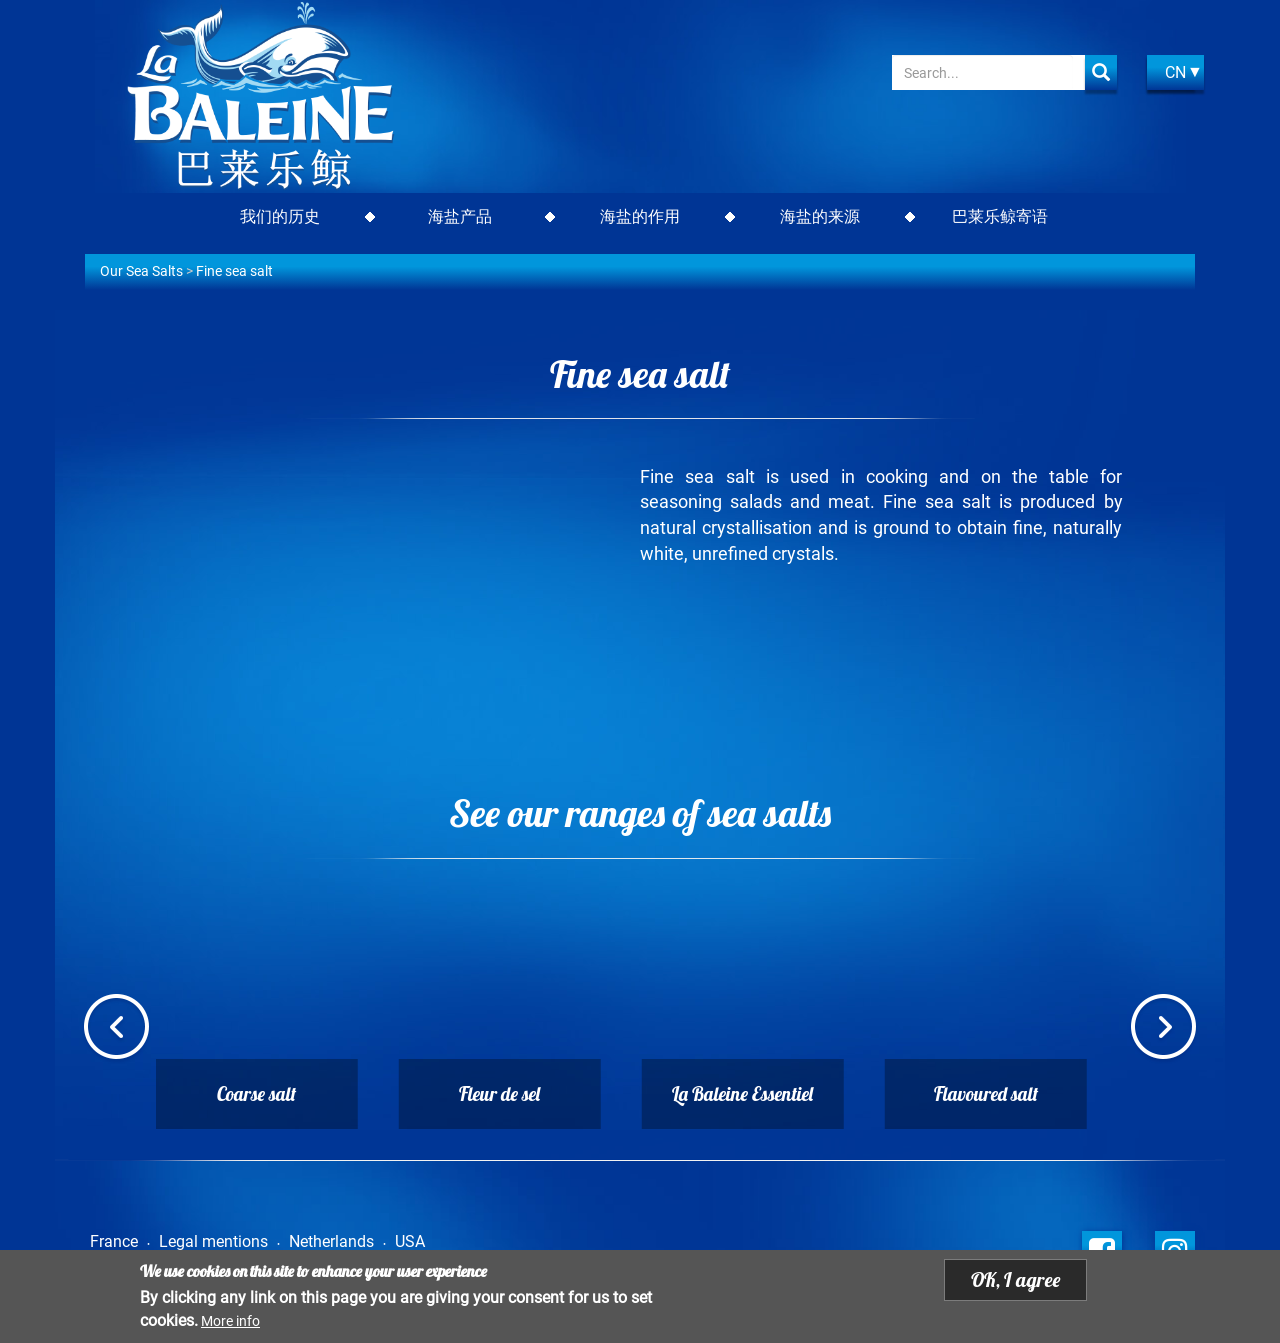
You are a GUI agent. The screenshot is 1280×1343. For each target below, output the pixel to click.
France (114, 1241)
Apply (1101, 72)
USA (410, 1241)
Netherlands (331, 1241)
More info (230, 1322)
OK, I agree (1015, 1281)
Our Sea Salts (141, 271)
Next (1163, 1029)
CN (1175, 72)
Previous (116, 1029)
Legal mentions (213, 1241)
